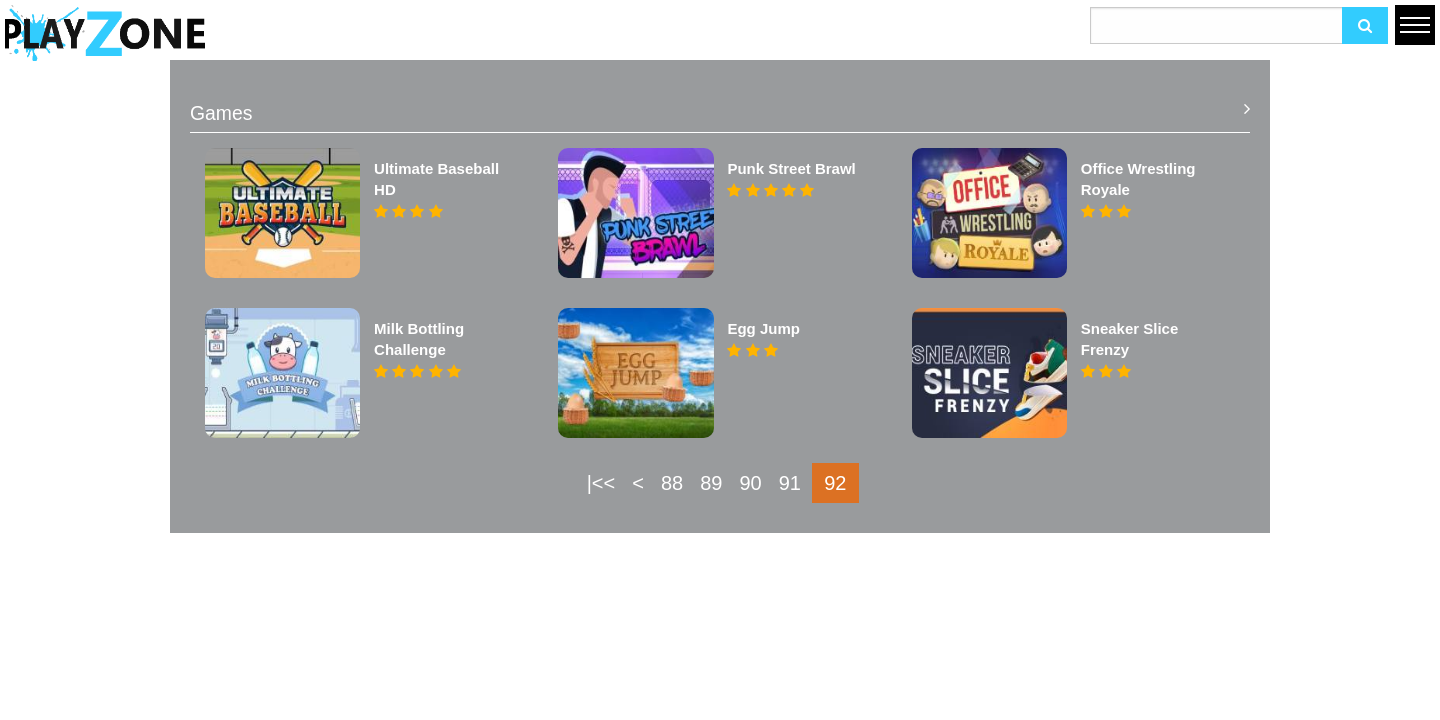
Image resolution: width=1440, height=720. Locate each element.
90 (750, 483)
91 (790, 483)
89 (711, 483)
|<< (601, 483)
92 (835, 483)
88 (672, 483)
